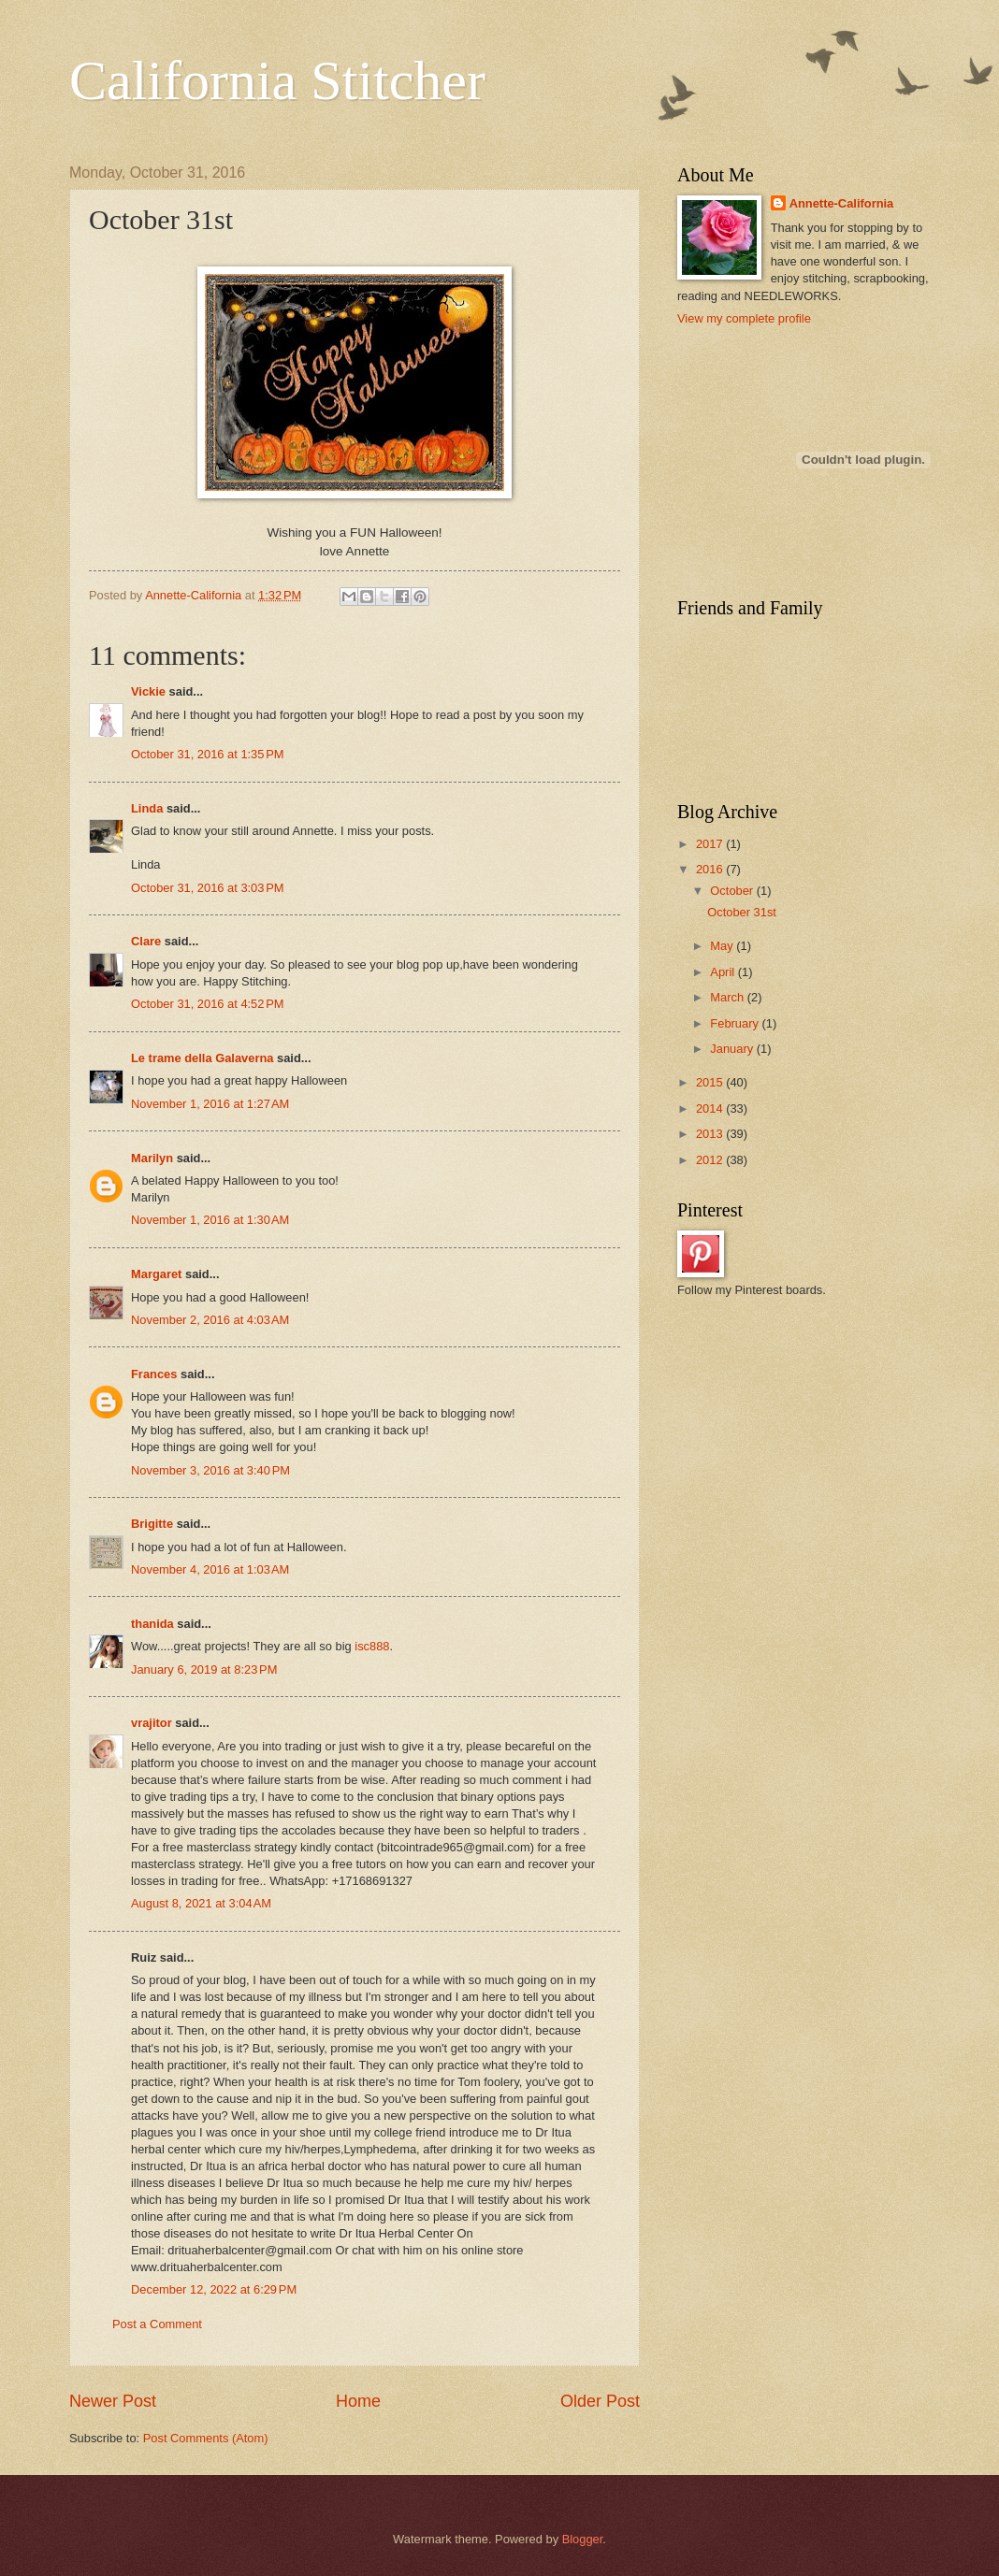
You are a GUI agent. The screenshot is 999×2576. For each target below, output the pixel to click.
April (723, 972)
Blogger (582, 2539)
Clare (146, 941)
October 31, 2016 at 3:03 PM (207, 888)
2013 (711, 1134)
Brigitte (152, 1524)
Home (358, 2401)
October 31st (741, 912)
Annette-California (841, 203)
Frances (154, 1374)
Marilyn (152, 1158)
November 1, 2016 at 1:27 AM (210, 1104)
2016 (711, 869)
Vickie (148, 691)
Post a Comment (157, 2324)
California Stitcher (277, 80)
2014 (711, 1108)
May (723, 946)
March (728, 997)
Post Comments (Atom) (205, 2438)
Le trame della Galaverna (202, 1058)
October (733, 891)
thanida (152, 1624)
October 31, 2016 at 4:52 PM (207, 1004)
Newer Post (112, 2401)
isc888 (372, 1646)
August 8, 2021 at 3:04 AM (201, 1903)
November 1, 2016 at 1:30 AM (210, 1220)
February (735, 1023)
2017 (711, 844)
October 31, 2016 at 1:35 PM (207, 754)
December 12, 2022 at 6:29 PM (214, 2289)
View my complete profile (744, 318)
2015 (711, 1082)
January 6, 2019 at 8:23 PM (204, 1669)
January (733, 1049)
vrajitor (151, 1723)
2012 (711, 1160)
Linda (147, 808)
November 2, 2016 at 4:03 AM (210, 1320)
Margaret (156, 1274)
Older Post (600, 2401)
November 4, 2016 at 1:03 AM (210, 1569)
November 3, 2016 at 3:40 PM (210, 1470)
